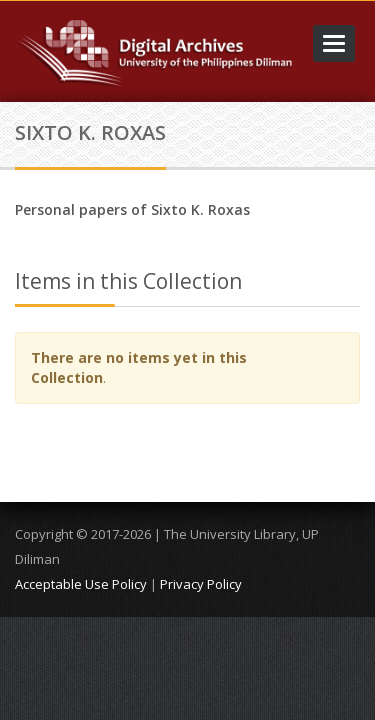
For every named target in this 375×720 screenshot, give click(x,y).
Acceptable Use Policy (81, 584)
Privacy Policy (201, 584)
